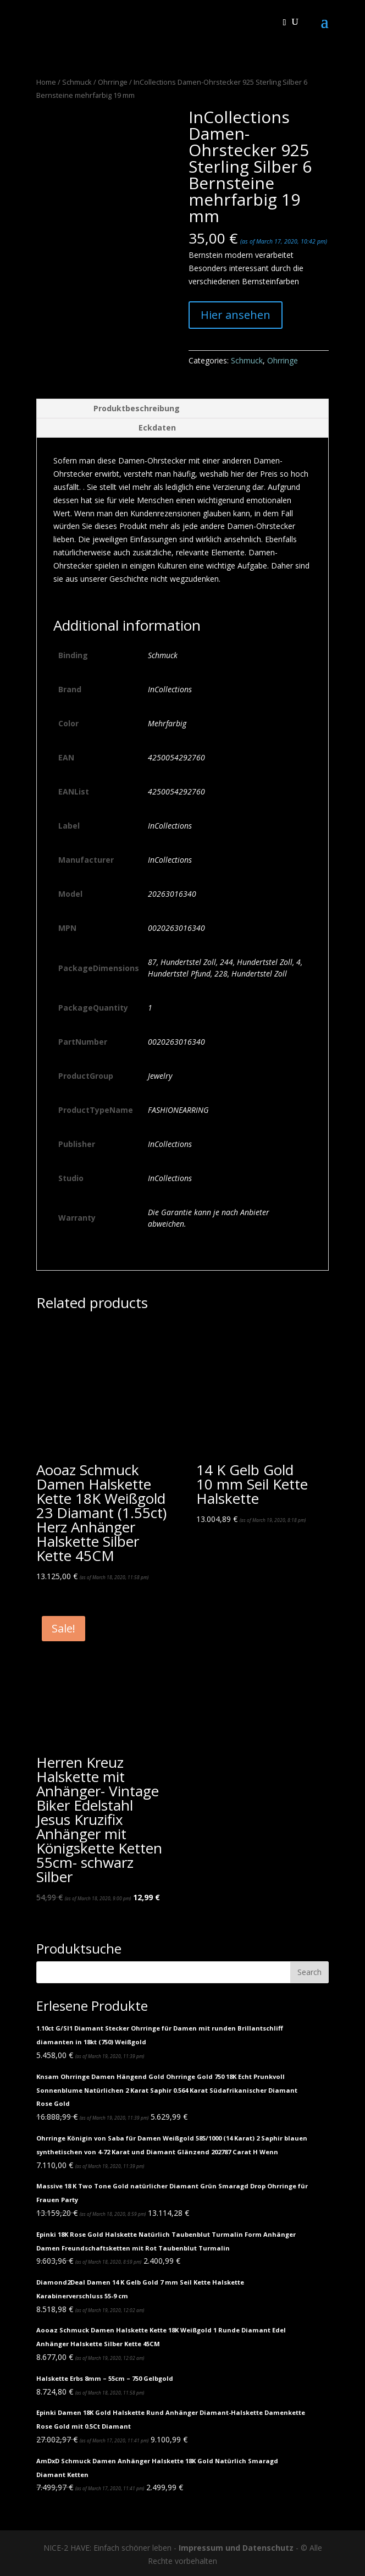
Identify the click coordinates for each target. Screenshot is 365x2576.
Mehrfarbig (167, 723)
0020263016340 (176, 928)
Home (46, 82)
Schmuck (77, 82)
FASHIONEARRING (178, 1110)
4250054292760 (176, 757)
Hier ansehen (235, 314)
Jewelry (160, 1076)
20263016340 (172, 894)
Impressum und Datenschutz (236, 2547)
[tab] (182, 408)
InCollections (170, 689)
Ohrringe (113, 82)
